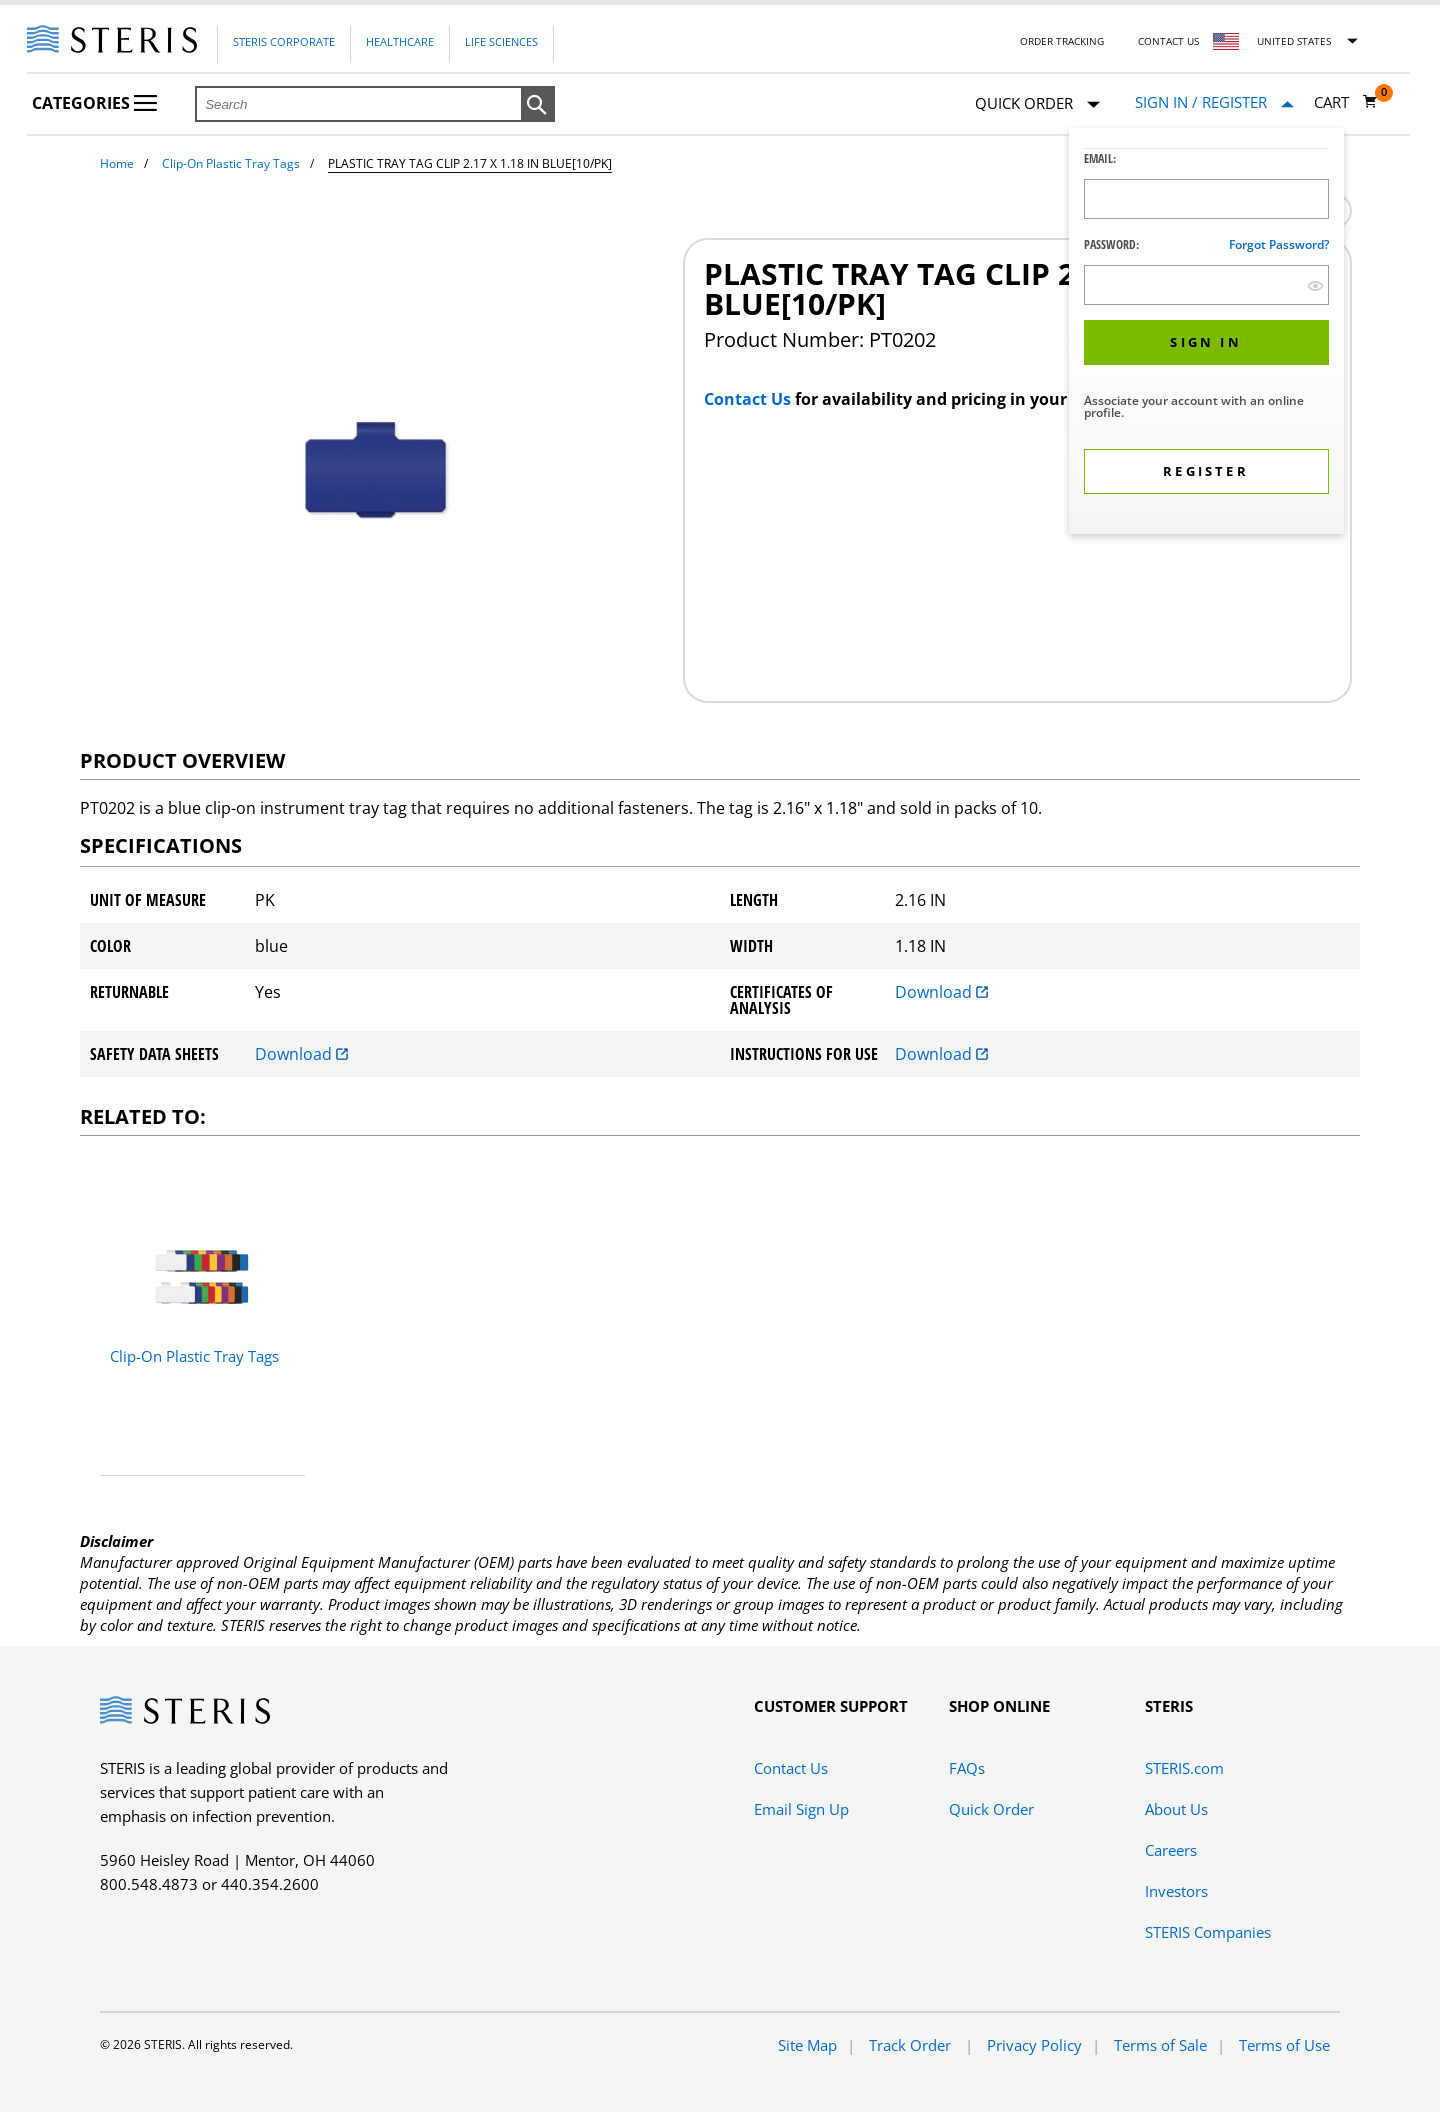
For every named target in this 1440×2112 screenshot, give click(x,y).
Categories (94, 103)
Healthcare (400, 41)
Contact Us (1168, 41)
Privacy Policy (1034, 2045)
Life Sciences (501, 41)
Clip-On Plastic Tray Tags (231, 163)
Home (117, 163)
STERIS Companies (1208, 1932)
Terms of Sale (1160, 2045)
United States (1294, 41)
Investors (1176, 1891)
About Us (1176, 1809)
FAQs (967, 1768)
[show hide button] (1315, 285)
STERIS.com (1184, 1768)
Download (941, 992)
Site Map (807, 2045)
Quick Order (1037, 104)
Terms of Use (1284, 2045)
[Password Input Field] (1206, 285)
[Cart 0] (1346, 102)
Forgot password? (1279, 244)
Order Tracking (1062, 41)
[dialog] (1206, 333)
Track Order (912, 2045)
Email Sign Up (801, 1809)
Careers (1171, 1850)
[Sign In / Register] (1214, 102)
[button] (538, 105)
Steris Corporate (284, 41)
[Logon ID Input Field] (1206, 199)
